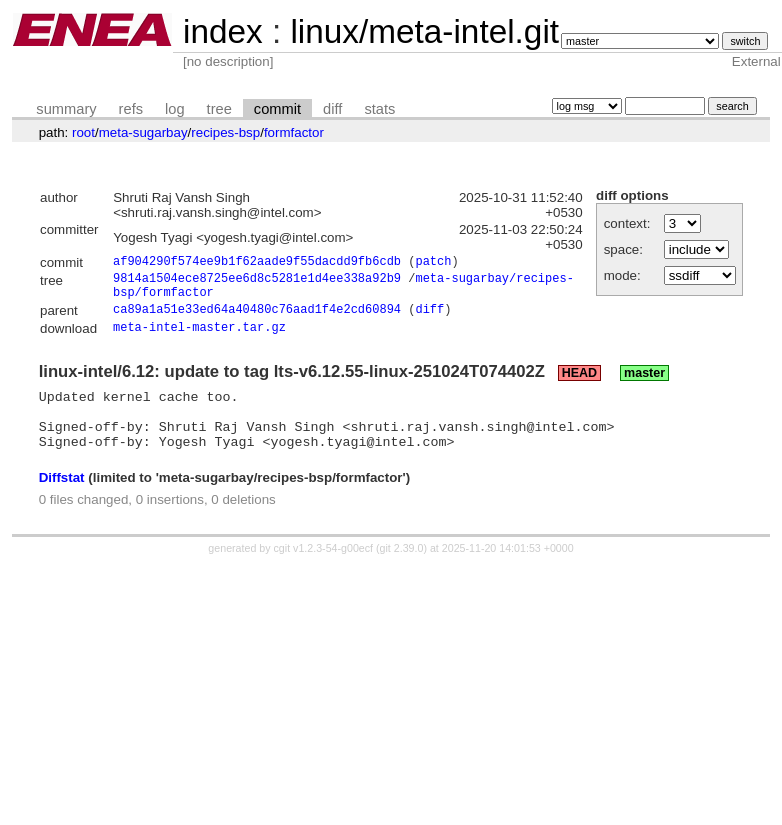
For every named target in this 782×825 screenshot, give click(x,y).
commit (277, 109)
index (223, 31)
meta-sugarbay (143, 132)
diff (332, 109)
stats (379, 109)
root (83, 132)
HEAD (579, 384)
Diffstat (62, 500)
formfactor (294, 132)
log (175, 109)
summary (66, 109)
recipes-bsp (225, 132)
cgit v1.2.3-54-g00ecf (324, 571)
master (644, 384)
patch (433, 263)
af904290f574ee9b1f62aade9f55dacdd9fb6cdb (257, 263)
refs (131, 109)
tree (219, 109)
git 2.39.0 (402, 571)
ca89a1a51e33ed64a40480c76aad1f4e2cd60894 (257, 319)
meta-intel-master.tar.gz (199, 338)
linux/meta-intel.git (424, 31)
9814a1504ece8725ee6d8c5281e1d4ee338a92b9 (257, 282)
